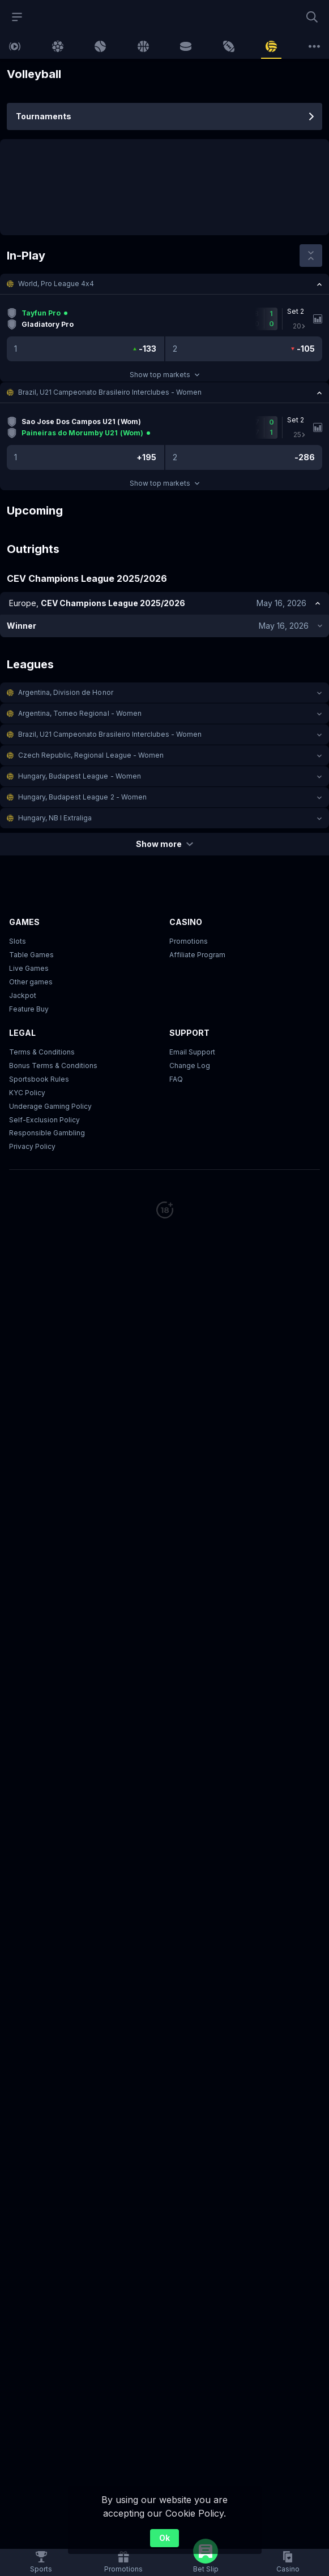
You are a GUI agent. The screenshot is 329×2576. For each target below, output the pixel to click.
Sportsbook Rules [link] (39, 1079)
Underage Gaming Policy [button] (50, 1106)
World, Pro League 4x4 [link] (56, 283)
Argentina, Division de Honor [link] (65, 692)
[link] (14, 46)
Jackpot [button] (22, 995)
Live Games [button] (29, 968)
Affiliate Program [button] (197, 954)
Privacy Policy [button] (32, 1146)
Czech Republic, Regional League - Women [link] (91, 755)
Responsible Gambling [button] (47, 1133)
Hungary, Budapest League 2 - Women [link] (82, 797)
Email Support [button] (192, 1052)
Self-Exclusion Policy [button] (44, 1120)
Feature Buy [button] (29, 1009)
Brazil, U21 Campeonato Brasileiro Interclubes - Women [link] (110, 392)
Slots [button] (17, 941)
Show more (164, 844)
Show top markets (164, 374)
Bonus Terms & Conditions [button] (53, 1065)
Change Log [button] (189, 1065)
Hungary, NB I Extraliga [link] (55, 818)
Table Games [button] (31, 954)
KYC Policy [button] (27, 1092)
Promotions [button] (188, 941)
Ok (164, 2538)
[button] (164, 284)
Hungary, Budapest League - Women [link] (79, 776)
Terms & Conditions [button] (42, 1052)
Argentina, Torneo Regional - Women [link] (80, 713)
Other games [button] (31, 982)
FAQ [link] (176, 1079)
